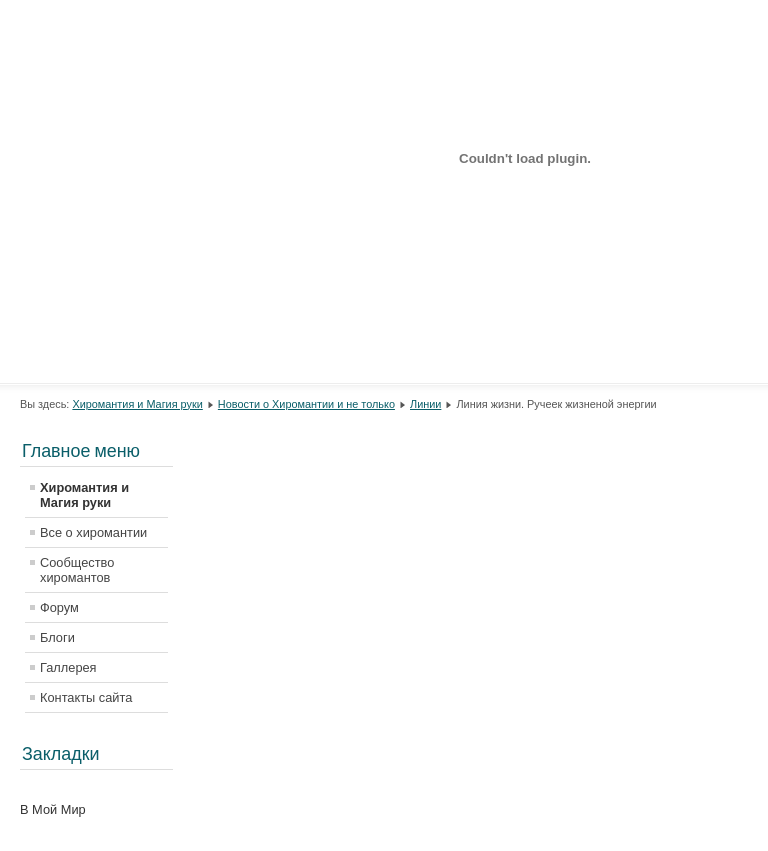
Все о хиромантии (93, 532)
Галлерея (68, 667)
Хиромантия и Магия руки (137, 404)
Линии (425, 404)
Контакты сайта (86, 697)
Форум (59, 607)
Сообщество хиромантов (77, 570)
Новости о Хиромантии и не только (306, 404)
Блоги (57, 637)
